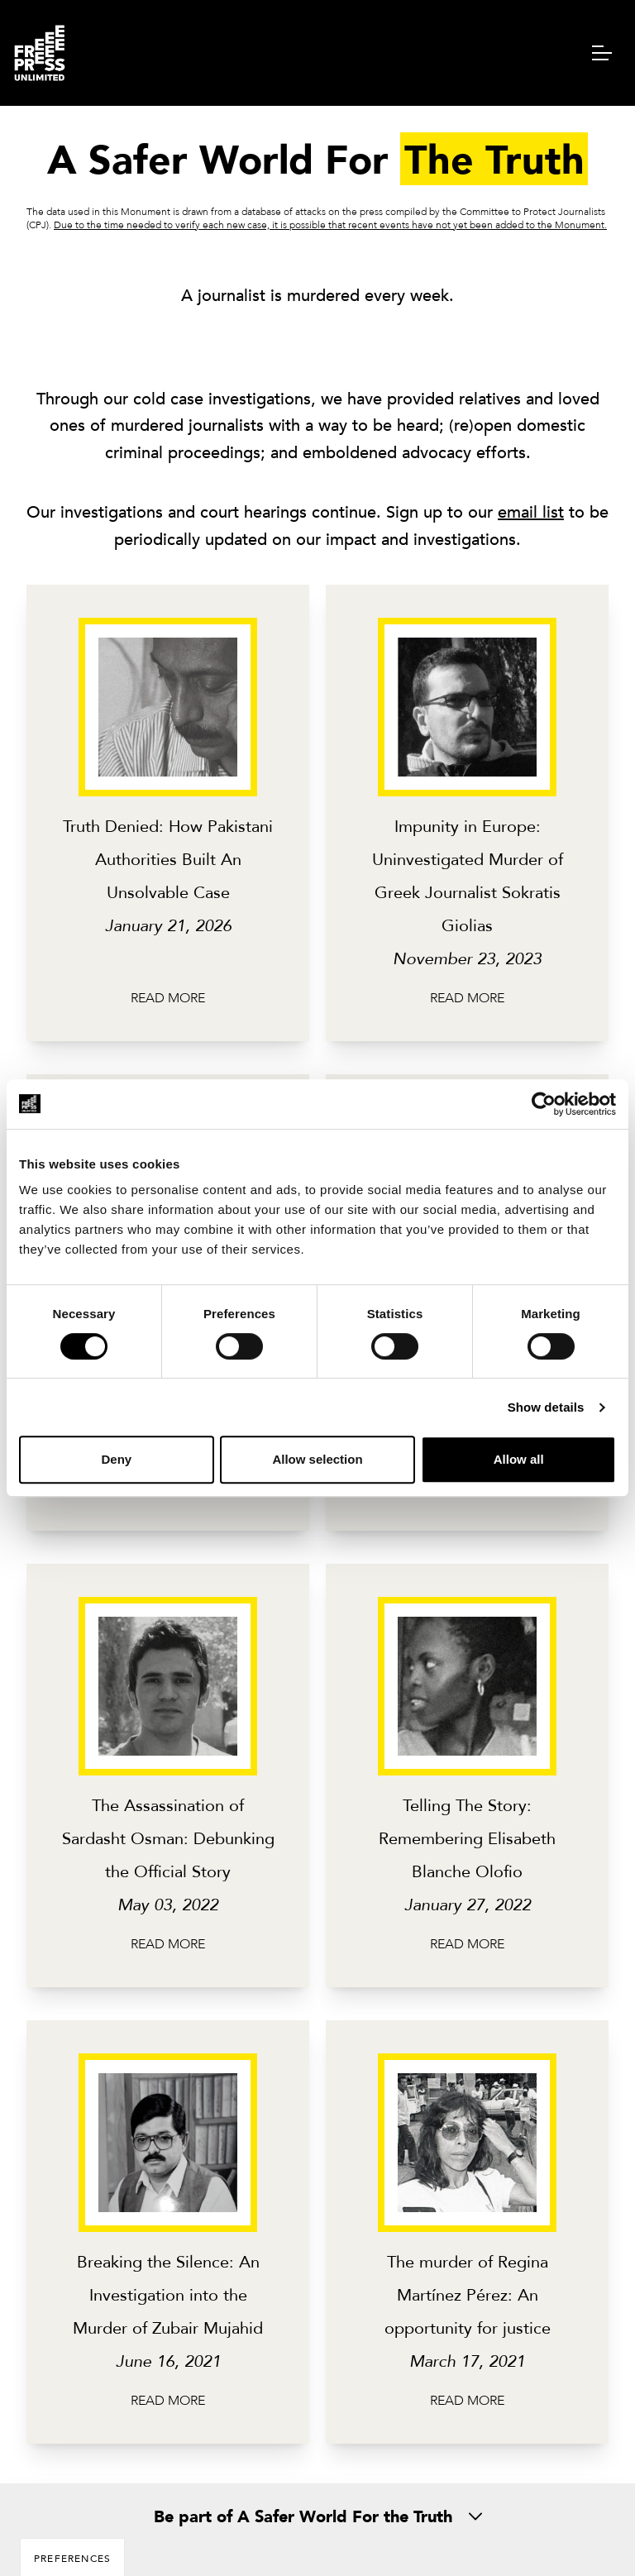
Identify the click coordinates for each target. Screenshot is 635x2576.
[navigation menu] (602, 53)
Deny (116, 1459)
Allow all (519, 1459)
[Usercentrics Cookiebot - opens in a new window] (543, 1104)
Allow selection (317, 1459)
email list (531, 511)
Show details (546, 1407)
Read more (168, 998)
